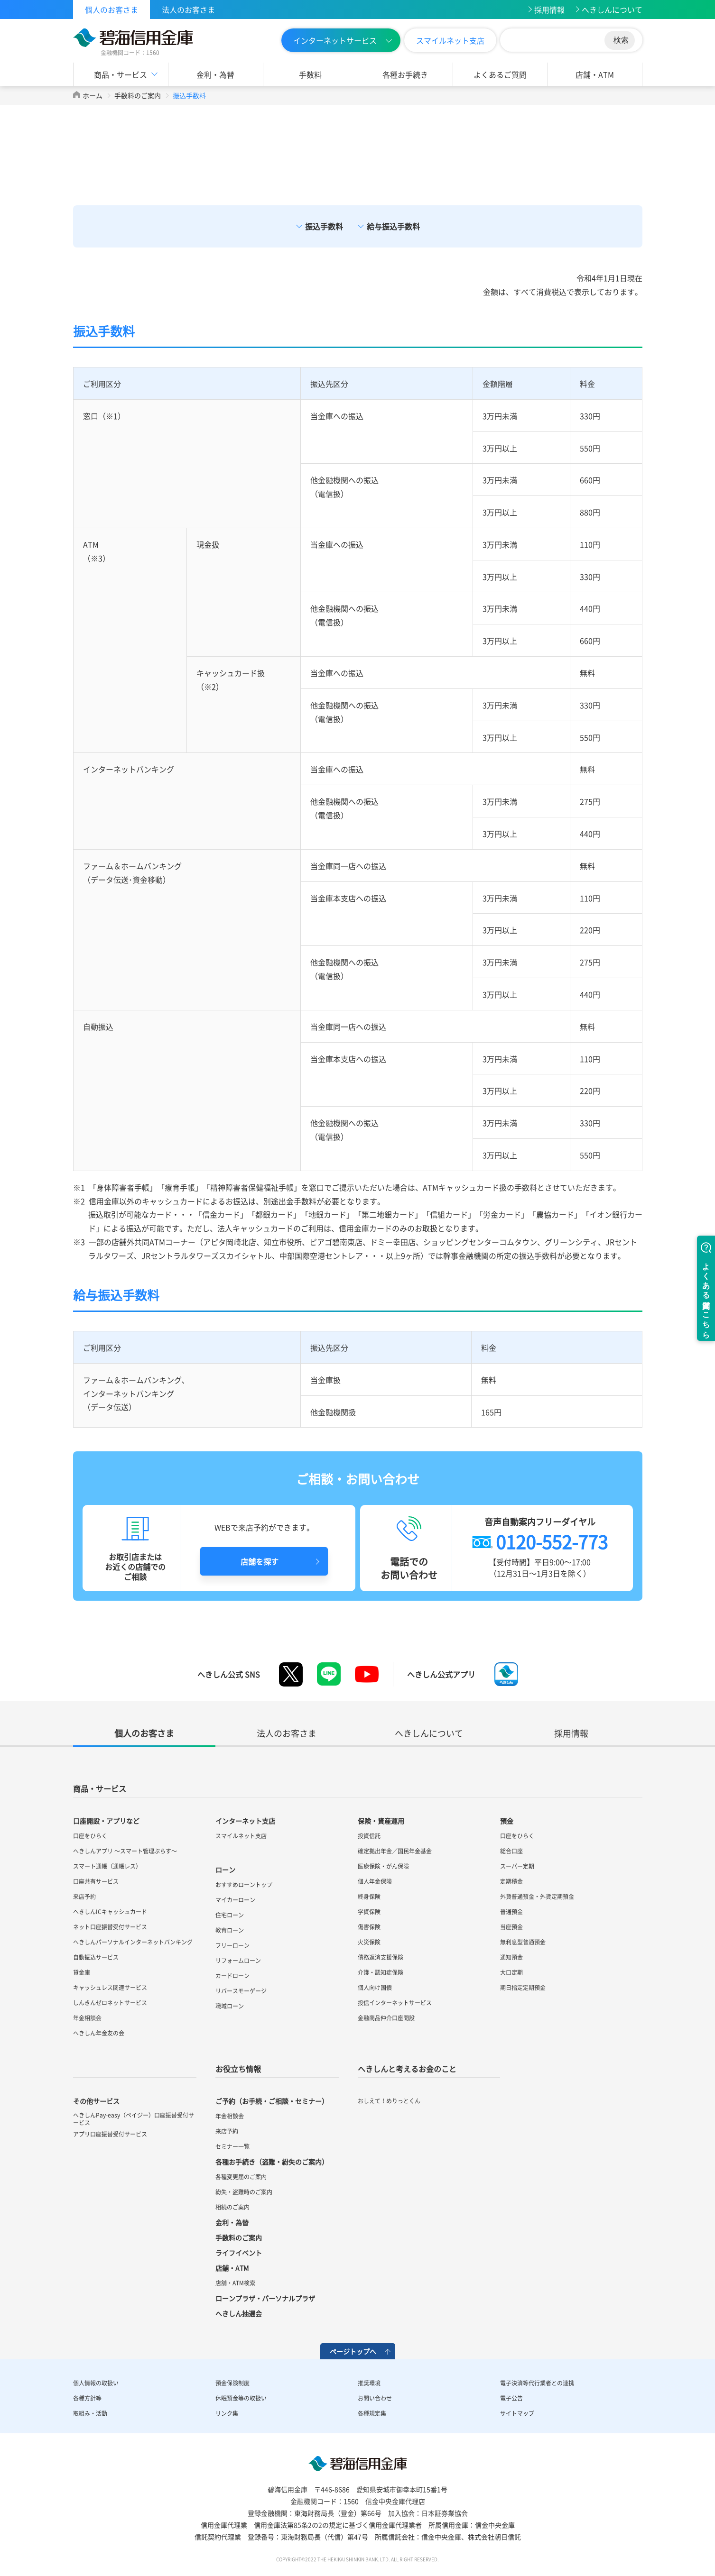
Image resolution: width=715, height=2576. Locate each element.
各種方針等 (87, 2398)
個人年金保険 (375, 1881)
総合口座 (511, 1851)
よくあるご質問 (500, 74)
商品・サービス (120, 74)
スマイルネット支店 (450, 40)
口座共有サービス (96, 1881)
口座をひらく (90, 1836)
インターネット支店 (245, 1820)
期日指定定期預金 (523, 1987)
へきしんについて (612, 9)
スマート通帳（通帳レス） (107, 1866)
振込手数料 (324, 226)
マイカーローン (235, 1900)
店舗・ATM (595, 74)
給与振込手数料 (393, 226)
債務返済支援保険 (380, 1957)
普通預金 (511, 1911)
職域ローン (229, 2006)
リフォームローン (238, 1960)
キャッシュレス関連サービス (110, 1987)
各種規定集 (372, 2413)
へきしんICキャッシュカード (110, 1911)
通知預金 (511, 1957)
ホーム (92, 95)
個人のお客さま (111, 9)
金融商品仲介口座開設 (386, 2018)
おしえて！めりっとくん (389, 2101)
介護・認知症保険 (380, 1972)
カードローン (232, 1975)
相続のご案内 (232, 2207)
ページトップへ (353, 2351)
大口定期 (511, 1972)
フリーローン (232, 1945)
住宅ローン (229, 1915)
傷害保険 (369, 1927)
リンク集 (226, 2413)
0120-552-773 (552, 1541)
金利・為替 (215, 74)
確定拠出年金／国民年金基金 (395, 1851)
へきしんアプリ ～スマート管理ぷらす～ (125, 1851)
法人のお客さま (188, 9)
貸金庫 (81, 1972)
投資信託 (369, 1836)
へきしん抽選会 (238, 2313)
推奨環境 (369, 2383)
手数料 (310, 74)
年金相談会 (87, 2018)
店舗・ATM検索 (235, 2283)
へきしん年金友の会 (98, 2033)
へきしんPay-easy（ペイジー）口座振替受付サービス (133, 2119)
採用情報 (549, 9)
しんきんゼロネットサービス (110, 2002)
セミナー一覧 (232, 2146)
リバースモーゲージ (241, 1991)
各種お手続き (405, 74)
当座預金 (511, 1927)
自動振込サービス (96, 1957)
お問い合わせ (375, 2398)
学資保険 (369, 1911)
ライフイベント (238, 2252)
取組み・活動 (90, 2413)
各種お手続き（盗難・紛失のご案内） (271, 2161)
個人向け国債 (375, 1987)
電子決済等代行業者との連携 (537, 2383)
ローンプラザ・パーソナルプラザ (265, 2298)
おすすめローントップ (243, 1884)
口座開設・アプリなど (106, 1820)
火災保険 (369, 1942)
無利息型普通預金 (523, 1942)
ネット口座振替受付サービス (110, 1927)
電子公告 (511, 2398)
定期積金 (511, 1881)
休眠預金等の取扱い (241, 2398)
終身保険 (369, 1896)
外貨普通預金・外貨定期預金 (537, 1896)
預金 (506, 1820)
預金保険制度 (232, 2383)
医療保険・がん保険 (383, 1866)
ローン (225, 1869)
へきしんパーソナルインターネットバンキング (133, 1942)
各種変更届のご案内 (241, 2177)
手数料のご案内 (137, 95)
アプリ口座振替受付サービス (110, 2134)
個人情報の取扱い (96, 2383)
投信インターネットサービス (395, 2002)
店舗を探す (260, 1561)
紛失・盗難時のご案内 (243, 2192)
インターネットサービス (335, 40)
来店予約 (84, 1896)
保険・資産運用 (381, 1820)
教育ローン (229, 1930)
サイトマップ (517, 2413)
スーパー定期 (517, 1866)
